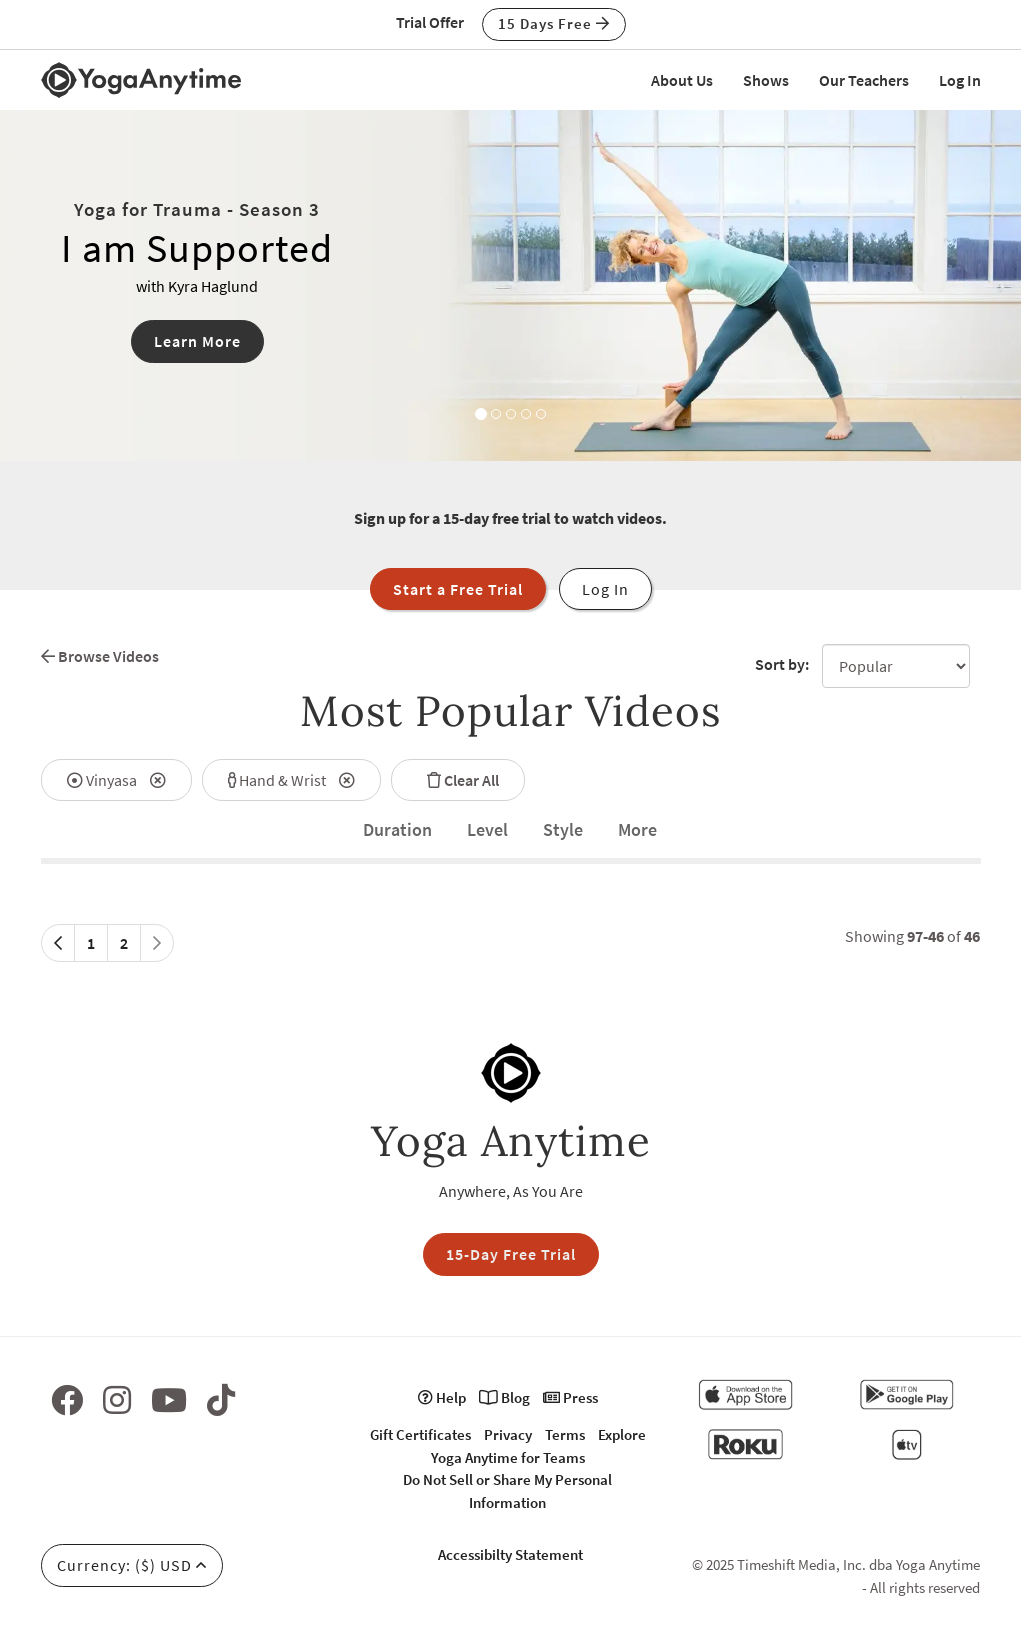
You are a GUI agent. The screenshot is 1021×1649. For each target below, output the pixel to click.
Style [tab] (563, 829)
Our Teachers (864, 80)
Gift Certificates (420, 1434)
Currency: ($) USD (132, 1565)
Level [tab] (487, 829)
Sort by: (782, 664)
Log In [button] (605, 589)
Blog (504, 1397)
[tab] (397, 830)
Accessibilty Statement (510, 1554)
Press (570, 1397)
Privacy (508, 1434)
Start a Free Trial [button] (458, 589)
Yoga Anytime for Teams (508, 1457)
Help (442, 1397)
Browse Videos (100, 656)
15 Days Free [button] (554, 23)
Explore (622, 1434)
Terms (565, 1434)
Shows (766, 80)
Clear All (458, 780)
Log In (960, 80)
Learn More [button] (197, 341)
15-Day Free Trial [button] (511, 1254)
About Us (682, 80)
